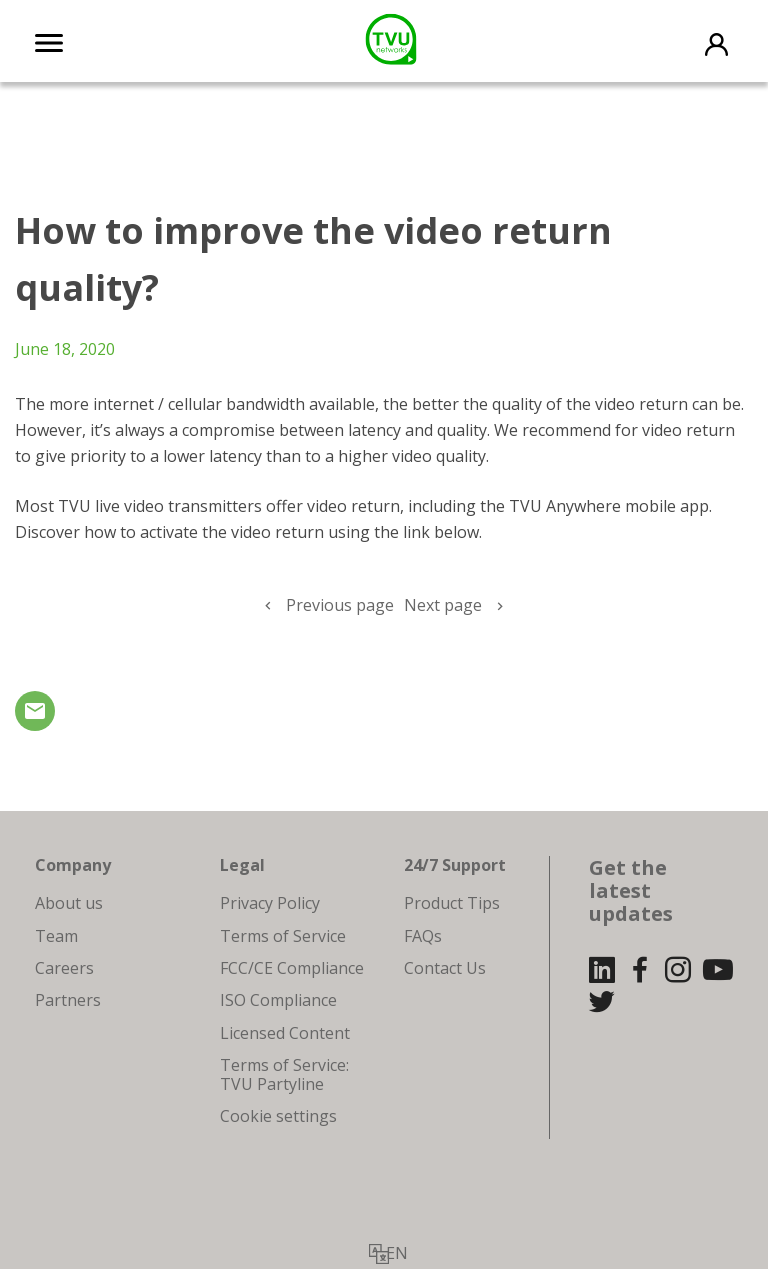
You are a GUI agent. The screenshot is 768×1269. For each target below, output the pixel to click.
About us (69, 903)
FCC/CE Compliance (292, 968)
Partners (68, 1000)
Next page (443, 605)
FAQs (423, 936)
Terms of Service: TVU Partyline (284, 1074)
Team (56, 936)
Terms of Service (283, 936)
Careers (64, 968)
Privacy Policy (270, 903)
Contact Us (445, 968)
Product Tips (452, 903)
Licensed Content (285, 1033)
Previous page (340, 605)
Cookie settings (278, 1116)
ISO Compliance (278, 1000)
